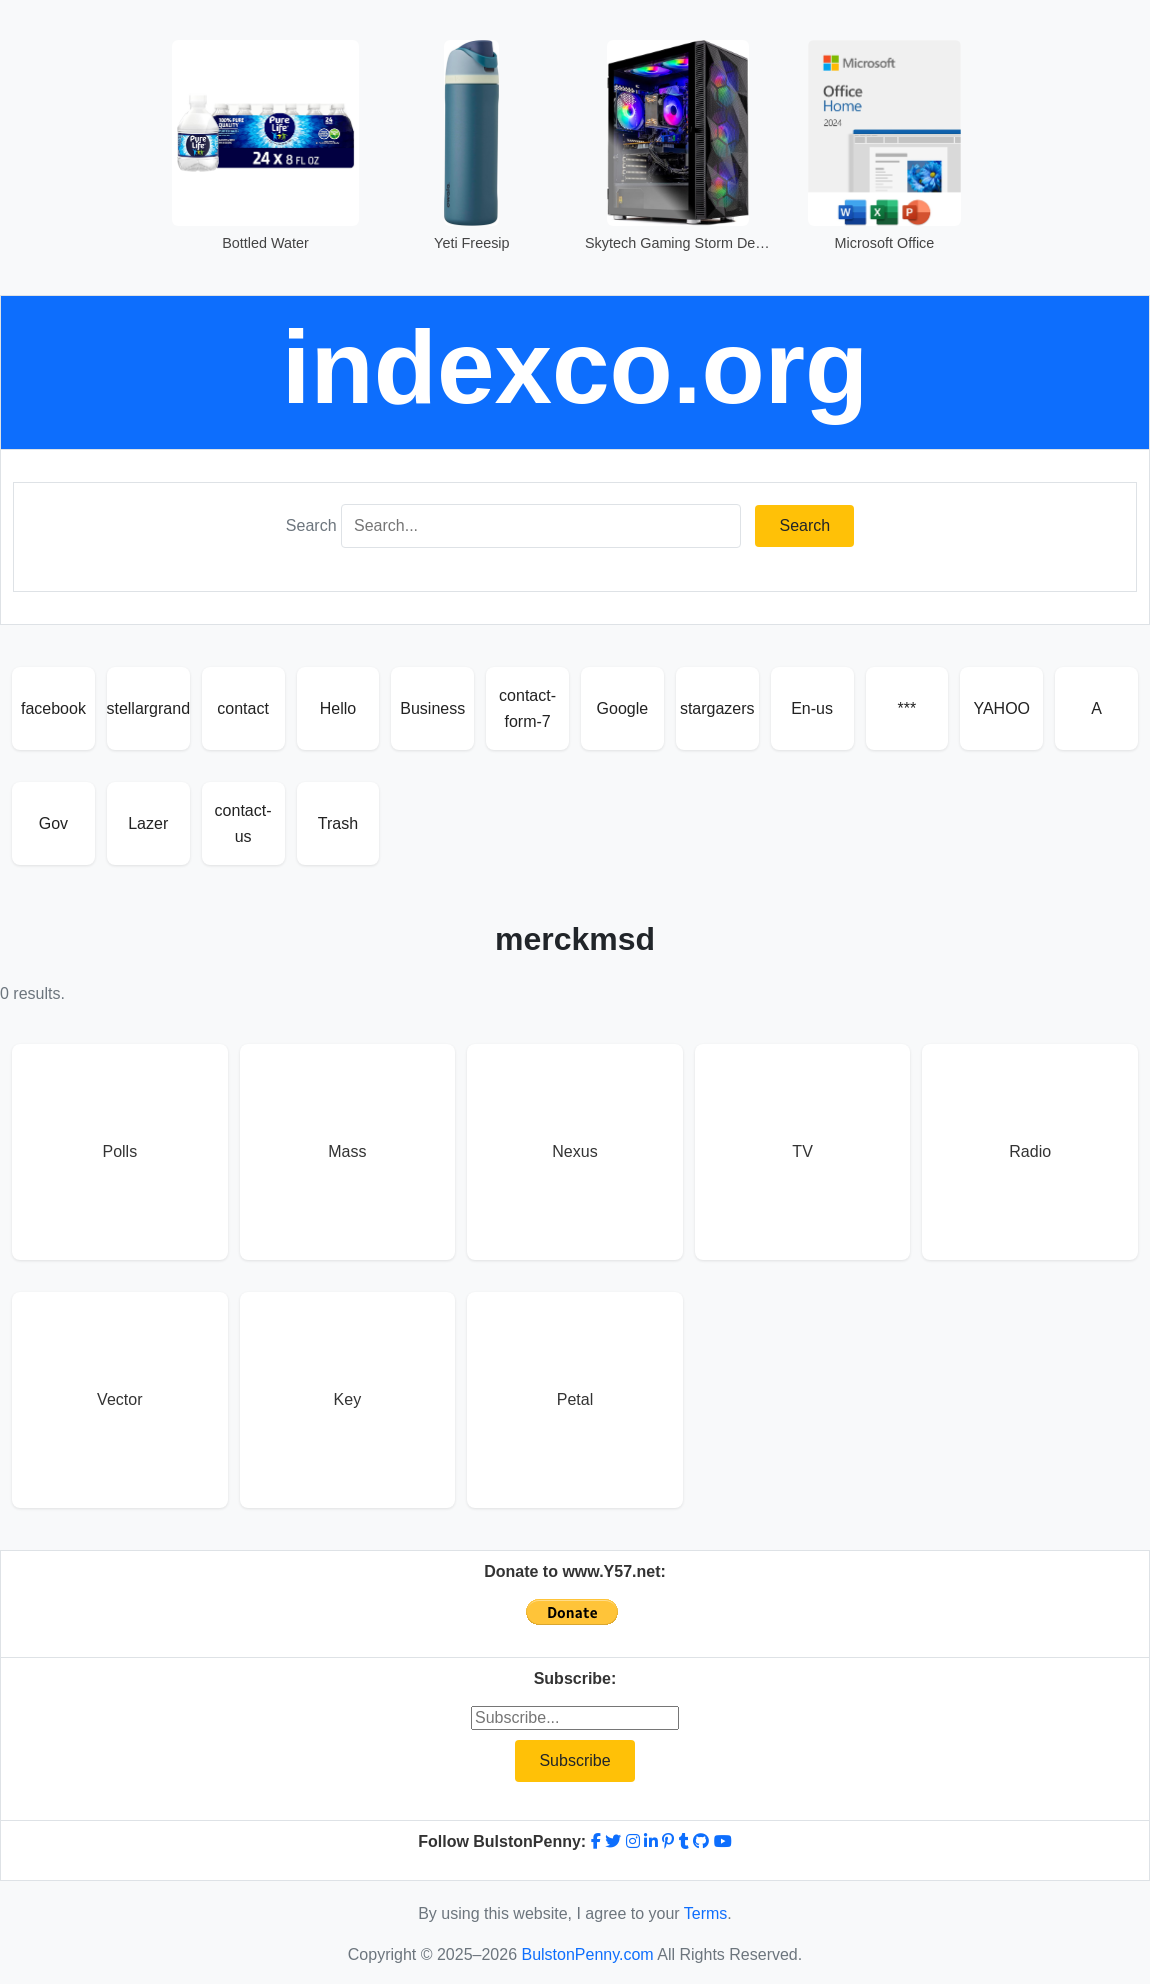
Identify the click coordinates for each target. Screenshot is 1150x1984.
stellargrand (148, 708)
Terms (706, 1913)
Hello (338, 708)
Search (311, 525)
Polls (119, 1151)
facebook (53, 708)
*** (907, 708)
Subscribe (574, 1760)
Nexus (574, 1151)
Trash (338, 823)
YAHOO (1001, 708)
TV (802, 1151)
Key (348, 1399)
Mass (347, 1151)
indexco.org (575, 367)
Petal (575, 1399)
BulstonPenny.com (587, 1954)
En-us (812, 708)
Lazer (148, 823)
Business (432, 708)
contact (243, 708)
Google (623, 708)
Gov (53, 823)
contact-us (243, 823)
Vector (119, 1399)
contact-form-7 (527, 708)
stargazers (717, 708)
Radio (1030, 1151)
